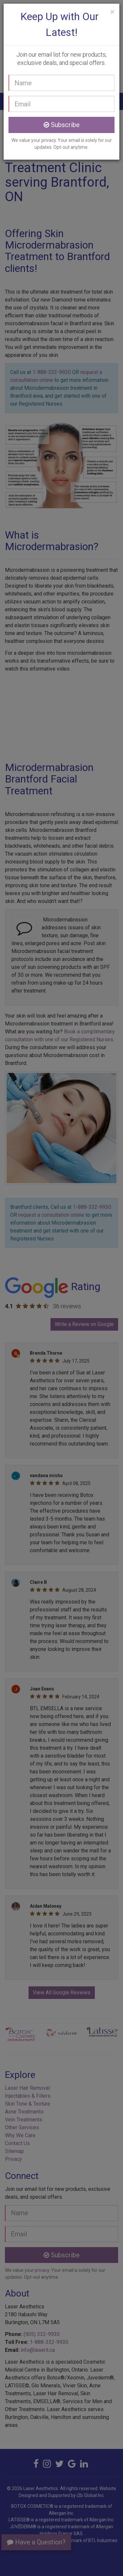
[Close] (112, 12)
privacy (48, 140)
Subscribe (62, 125)
